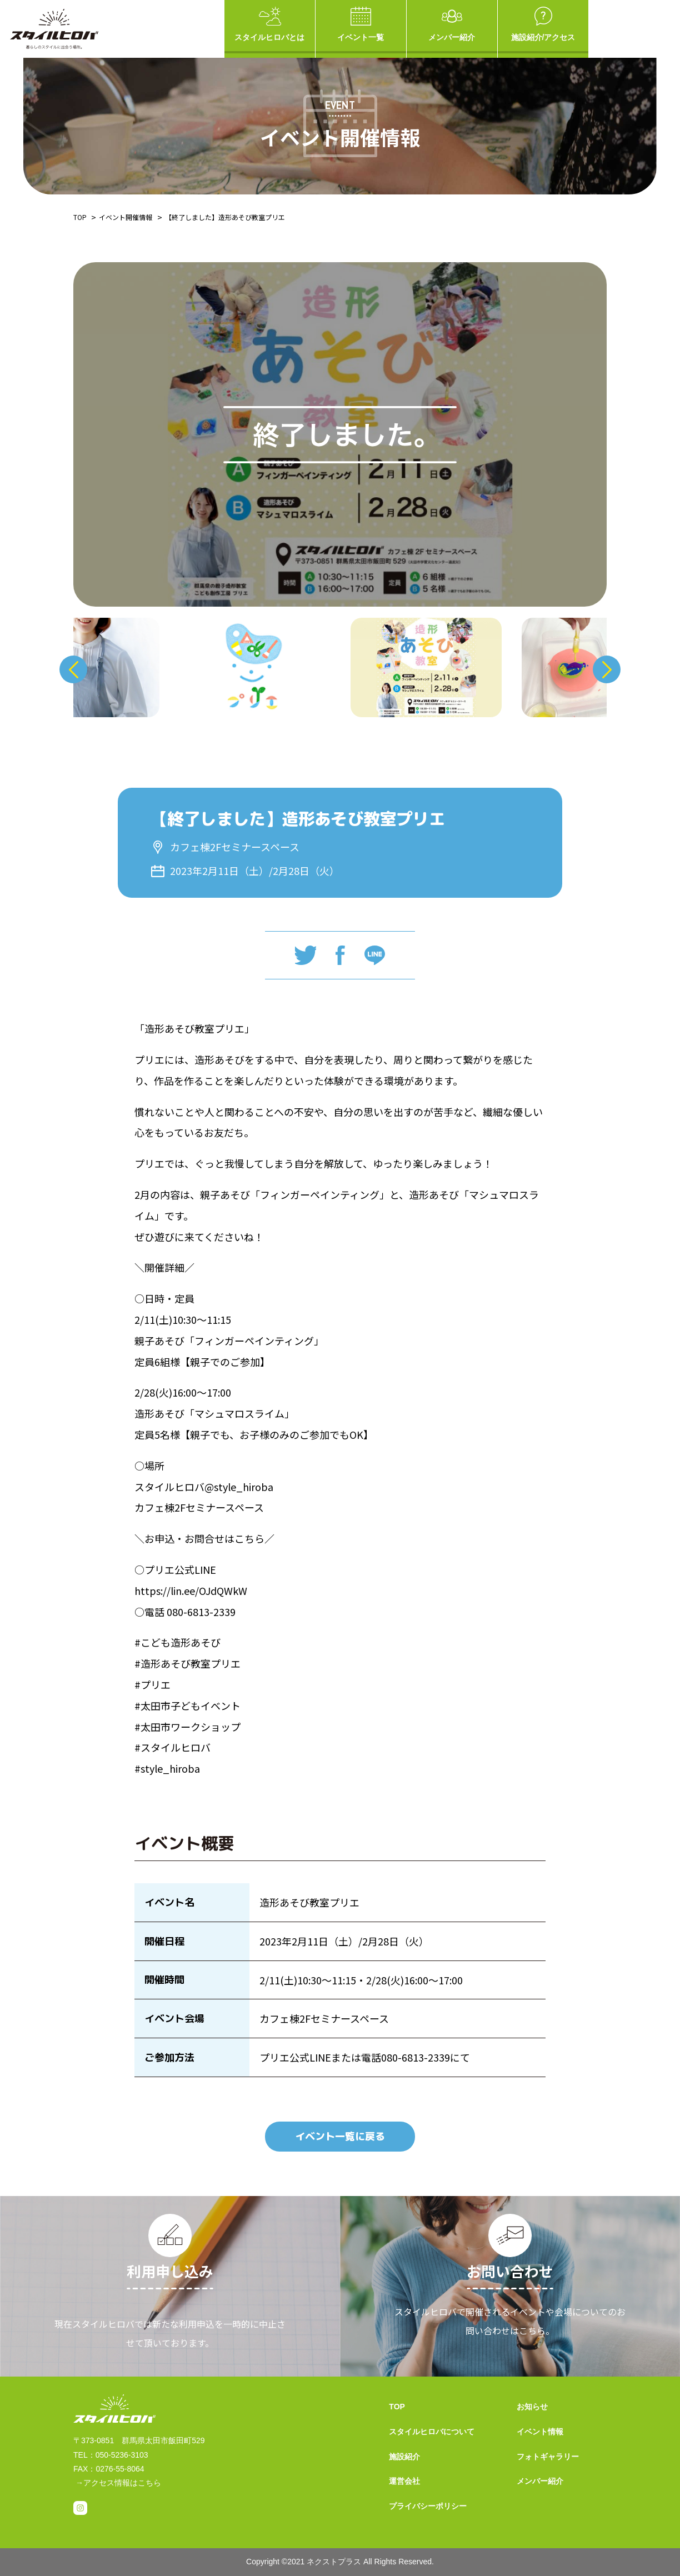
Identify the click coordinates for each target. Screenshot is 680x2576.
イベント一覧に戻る (340, 2136)
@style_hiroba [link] (238, 1486)
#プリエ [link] (152, 1684)
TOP (80, 217)
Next (607, 669)
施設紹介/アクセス (543, 24)
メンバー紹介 (451, 24)
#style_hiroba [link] (167, 1768)
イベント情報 (540, 2431)
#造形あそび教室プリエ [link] (187, 1663)
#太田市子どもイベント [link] (187, 1705)
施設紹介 (404, 2456)
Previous (73, 669)
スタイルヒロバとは (269, 24)
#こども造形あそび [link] (177, 1642)
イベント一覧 (360, 24)
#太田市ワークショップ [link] (187, 1726)
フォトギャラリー (548, 2456)
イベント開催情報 (125, 217)
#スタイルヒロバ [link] (172, 1747)
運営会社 (404, 2481)
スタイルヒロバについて (431, 2431)
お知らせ (532, 2406)
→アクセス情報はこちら (118, 2482)
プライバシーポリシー (428, 2506)
